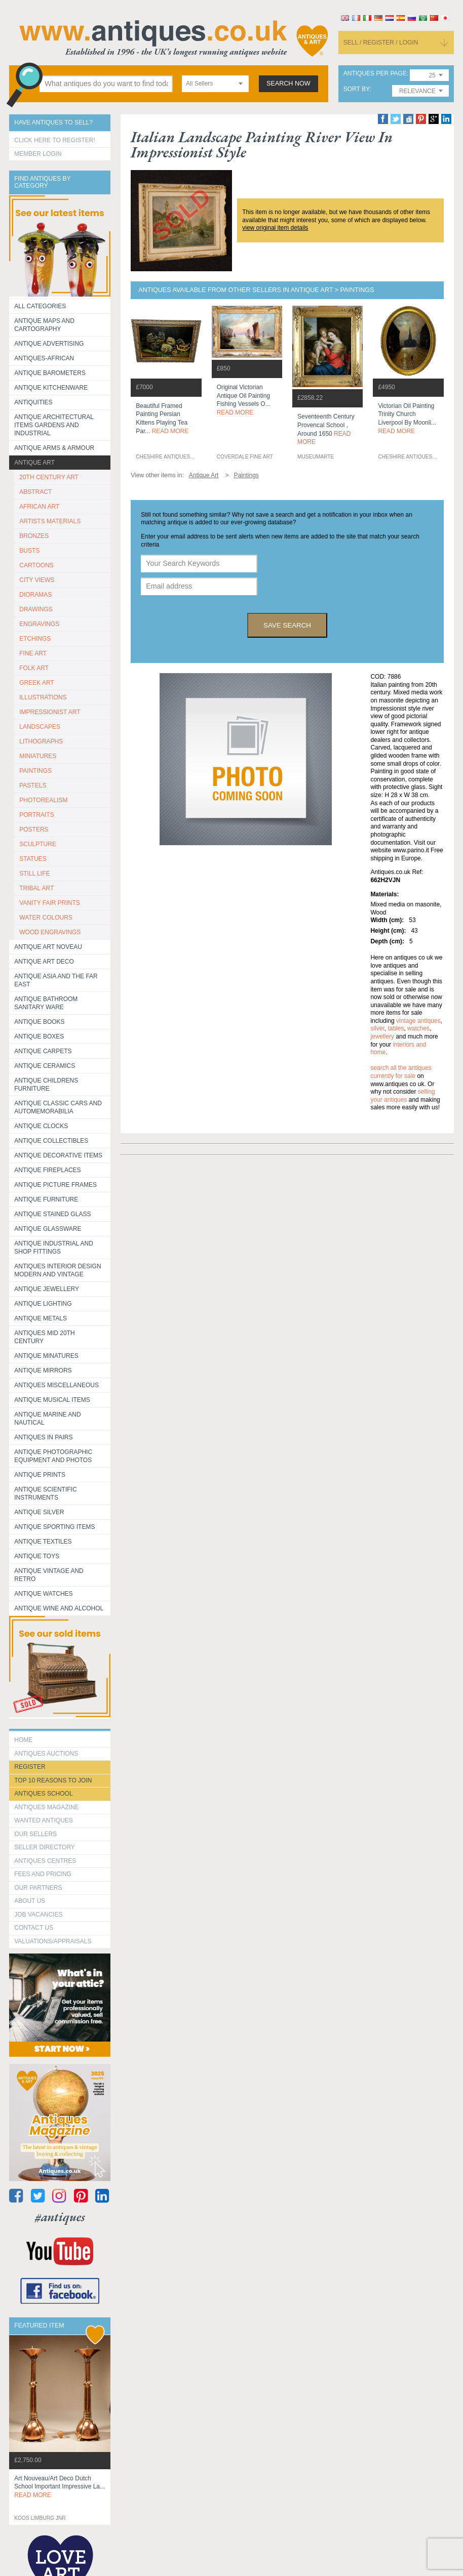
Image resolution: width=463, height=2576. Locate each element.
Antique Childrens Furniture (46, 1084)
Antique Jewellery (46, 1289)
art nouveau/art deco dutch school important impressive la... (59, 2487)
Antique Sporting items (54, 1526)
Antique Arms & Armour (54, 447)
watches (418, 1028)
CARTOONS (36, 565)
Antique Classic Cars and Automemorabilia (58, 1107)
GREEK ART (36, 682)
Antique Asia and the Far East (56, 980)
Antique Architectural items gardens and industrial (54, 425)
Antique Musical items (52, 1399)
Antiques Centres (45, 1860)
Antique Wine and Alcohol (58, 1608)
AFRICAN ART (39, 506)
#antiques (60, 2217)
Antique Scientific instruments (45, 1493)
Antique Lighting (42, 1303)
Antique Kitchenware (51, 387)
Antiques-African (44, 358)
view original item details (275, 227)
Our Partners (38, 1887)
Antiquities (33, 402)
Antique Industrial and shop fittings (53, 1247)
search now (288, 83)
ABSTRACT (35, 491)
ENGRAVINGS (39, 624)
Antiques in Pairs (43, 1437)
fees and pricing (42, 1874)
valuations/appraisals (52, 1941)
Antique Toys (36, 1556)
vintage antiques (418, 1020)
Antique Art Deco (44, 961)
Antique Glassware (47, 1228)
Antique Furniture (46, 1199)
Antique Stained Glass (52, 1214)
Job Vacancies (38, 1914)
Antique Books (39, 1021)
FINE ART (33, 653)
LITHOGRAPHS (41, 741)
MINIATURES (37, 756)
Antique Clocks (41, 1126)
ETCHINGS (35, 638)
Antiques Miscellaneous (56, 1385)
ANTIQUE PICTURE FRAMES (55, 1184)
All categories (40, 306)
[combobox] (215, 83)
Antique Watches (43, 1593)
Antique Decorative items (58, 1155)
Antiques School (43, 1793)
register (29, 1766)
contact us (33, 1927)
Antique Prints (39, 1474)
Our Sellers (35, 1834)
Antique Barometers (50, 373)
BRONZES (34, 535)
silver (377, 1028)
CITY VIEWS (36, 580)
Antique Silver (39, 1512)
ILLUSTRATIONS (42, 697)
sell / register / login (380, 42)
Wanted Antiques (43, 1820)
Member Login (37, 153)
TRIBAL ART (36, 888)
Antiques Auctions (46, 1753)
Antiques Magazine (46, 1807)
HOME (23, 1739)
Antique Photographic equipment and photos (53, 1456)
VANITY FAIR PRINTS (49, 902)
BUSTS (29, 550)
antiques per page (375, 73)
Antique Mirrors (42, 1370)
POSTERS (33, 829)
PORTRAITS (36, 814)
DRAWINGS (36, 609)
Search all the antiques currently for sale (400, 1071)
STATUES (33, 858)
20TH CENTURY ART (49, 477)
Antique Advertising (49, 343)
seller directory (44, 1847)
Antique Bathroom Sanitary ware (46, 1003)
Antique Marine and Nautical (47, 1418)
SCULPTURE (37, 844)
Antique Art (34, 462)
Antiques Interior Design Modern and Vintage (57, 1270)
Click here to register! (54, 140)
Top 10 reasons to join (53, 1780)
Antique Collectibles (51, 1140)
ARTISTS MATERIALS (50, 521)
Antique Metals (40, 1318)
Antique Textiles (42, 1541)
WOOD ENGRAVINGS (50, 932)
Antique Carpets (42, 1051)
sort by (356, 89)
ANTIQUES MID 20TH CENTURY (44, 1337)
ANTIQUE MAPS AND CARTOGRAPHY (44, 325)
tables (396, 1028)
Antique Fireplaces (47, 1170)
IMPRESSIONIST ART (49, 712)
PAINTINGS (35, 770)
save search (287, 625)
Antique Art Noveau (48, 946)
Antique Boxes (39, 1036)
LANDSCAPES (39, 726)
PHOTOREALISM (43, 800)
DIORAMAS (35, 594)
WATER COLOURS (45, 917)
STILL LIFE (34, 873)
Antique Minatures (46, 1355)
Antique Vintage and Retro (48, 1575)
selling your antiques (402, 1095)
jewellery (382, 1036)
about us (29, 1900)
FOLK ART (34, 668)
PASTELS (32, 785)
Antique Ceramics (44, 1065)
